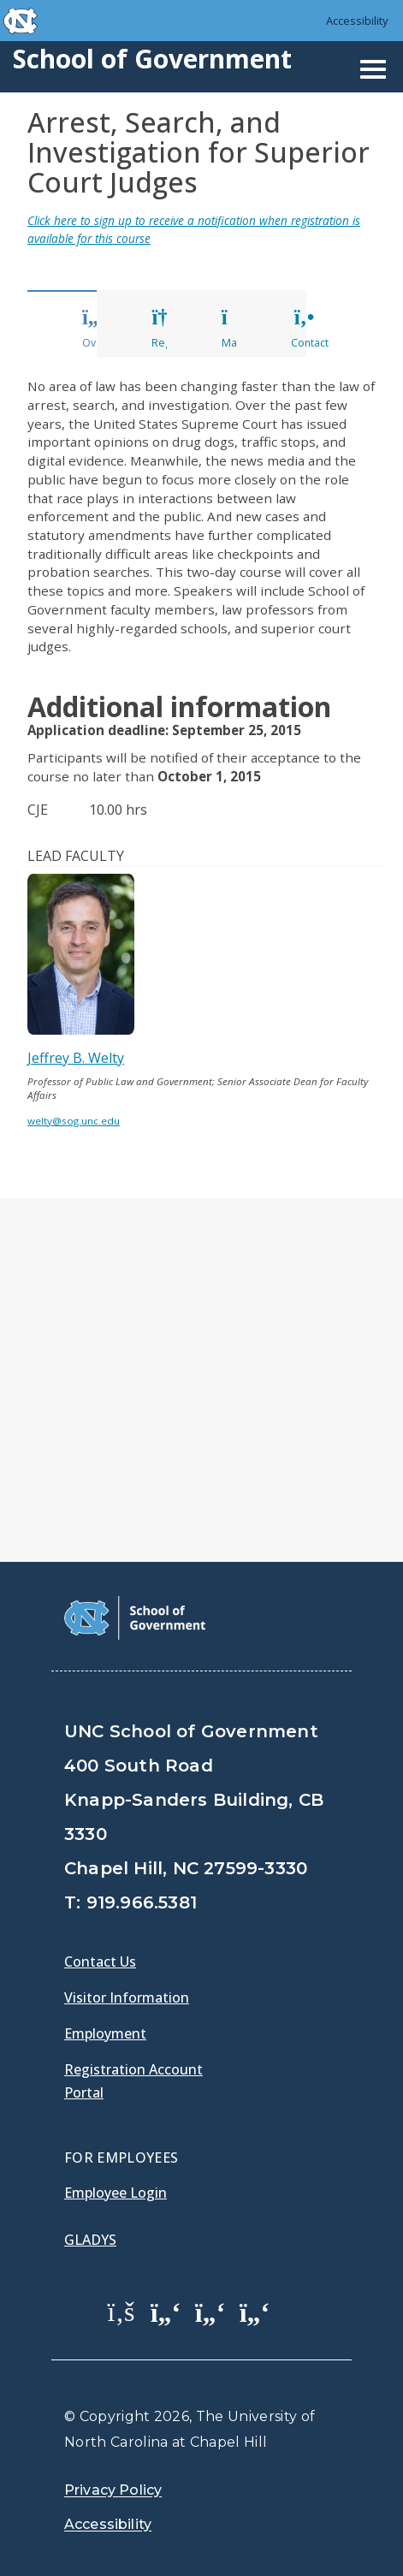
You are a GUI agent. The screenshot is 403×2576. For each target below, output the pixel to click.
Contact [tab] (310, 328)
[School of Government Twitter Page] (166, 2310)
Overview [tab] (106, 328)
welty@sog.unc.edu (73, 1120)
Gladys (90, 2239)
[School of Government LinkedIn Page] (210, 2310)
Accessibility (357, 20)
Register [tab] (172, 328)
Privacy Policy (113, 2490)
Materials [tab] (245, 328)
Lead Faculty (75, 855)
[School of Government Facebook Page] (121, 2310)
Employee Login (115, 2192)
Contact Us (100, 1961)
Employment (105, 2033)
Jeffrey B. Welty (75, 1057)
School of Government (152, 58)
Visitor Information (126, 1997)
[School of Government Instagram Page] (255, 2310)
